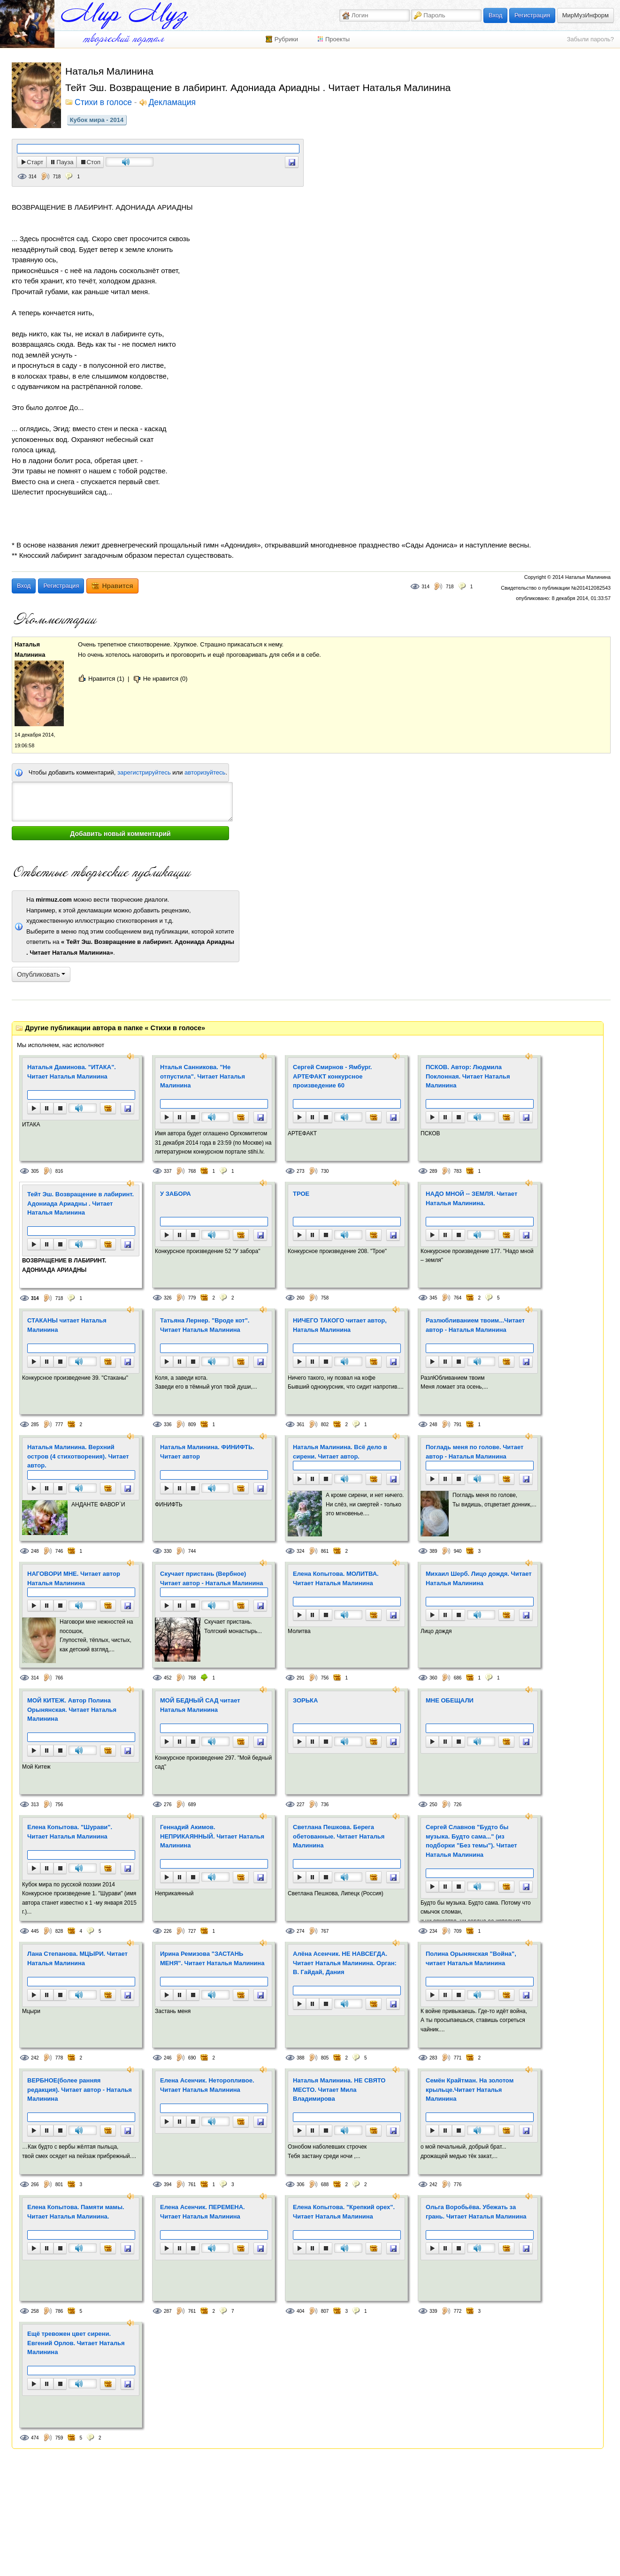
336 (168, 1424)
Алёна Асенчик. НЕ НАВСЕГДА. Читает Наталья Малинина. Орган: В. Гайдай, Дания (345, 1963)
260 (301, 1297)
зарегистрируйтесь (144, 772)
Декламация (172, 103)
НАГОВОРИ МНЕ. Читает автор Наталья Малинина (73, 1578)
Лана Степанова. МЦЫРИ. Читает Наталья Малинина (77, 1958)
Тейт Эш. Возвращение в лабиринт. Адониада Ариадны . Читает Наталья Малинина (80, 1203)
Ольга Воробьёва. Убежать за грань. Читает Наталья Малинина (476, 2212)
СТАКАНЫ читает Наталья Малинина (67, 1325)
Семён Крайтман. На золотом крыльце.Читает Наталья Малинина (469, 2089)
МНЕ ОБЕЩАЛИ (450, 1700)
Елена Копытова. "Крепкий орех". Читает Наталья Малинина (344, 2212)
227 (301, 1804)
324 (301, 1551)
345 (433, 1297)
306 (301, 2184)
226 (168, 1931)
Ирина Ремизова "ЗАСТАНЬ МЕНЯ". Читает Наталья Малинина (212, 1958)
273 (301, 1171)
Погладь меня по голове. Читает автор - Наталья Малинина (474, 1452)
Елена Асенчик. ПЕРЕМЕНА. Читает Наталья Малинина (202, 2212)
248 (433, 1424)
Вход (495, 15)
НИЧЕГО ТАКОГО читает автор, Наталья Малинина (340, 1325)
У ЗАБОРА (175, 1193)
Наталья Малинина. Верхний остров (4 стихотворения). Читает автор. (78, 1456)
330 (168, 1551)
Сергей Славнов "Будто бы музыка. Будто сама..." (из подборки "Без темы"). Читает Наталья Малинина (471, 1841)
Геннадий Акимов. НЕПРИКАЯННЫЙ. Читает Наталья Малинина (212, 1836)
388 (301, 2057)
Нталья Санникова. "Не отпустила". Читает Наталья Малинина (202, 1076)
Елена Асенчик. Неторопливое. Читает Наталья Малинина (207, 2085)
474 (35, 2437)
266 (35, 2184)
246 (168, 2057)
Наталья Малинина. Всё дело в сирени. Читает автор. (340, 1452)
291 (301, 1677)
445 (35, 1931)
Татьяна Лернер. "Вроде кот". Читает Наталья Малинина (204, 1325)
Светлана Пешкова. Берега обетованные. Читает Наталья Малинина (338, 1836)
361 (301, 1424)
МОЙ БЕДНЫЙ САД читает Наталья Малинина (200, 1705)
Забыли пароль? (590, 39)
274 (301, 1931)
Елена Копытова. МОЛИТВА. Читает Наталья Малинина (336, 1578)
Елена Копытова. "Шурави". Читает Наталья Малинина (69, 1832)
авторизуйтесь (204, 772)
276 (168, 1804)
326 (168, 1297)
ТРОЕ (301, 1193)
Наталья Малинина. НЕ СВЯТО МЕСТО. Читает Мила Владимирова (339, 2089)
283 (433, 2057)
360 (433, 1677)
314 (33, 176)
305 (35, 1171)
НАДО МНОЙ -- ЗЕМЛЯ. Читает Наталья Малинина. (471, 1198)
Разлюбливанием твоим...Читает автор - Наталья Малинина (475, 1325)
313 (35, 1804)
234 (433, 1931)
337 (168, 1171)
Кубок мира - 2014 (97, 119)
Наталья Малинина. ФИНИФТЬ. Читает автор (207, 1452)
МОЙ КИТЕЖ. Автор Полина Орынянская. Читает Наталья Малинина (71, 1709)
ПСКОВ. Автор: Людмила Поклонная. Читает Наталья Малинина (468, 1076)
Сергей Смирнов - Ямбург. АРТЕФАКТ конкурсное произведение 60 (332, 1076)
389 (433, 1551)
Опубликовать (41, 974)
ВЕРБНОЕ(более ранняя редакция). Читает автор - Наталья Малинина (79, 2089)
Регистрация (532, 15)
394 (168, 2184)
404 (301, 2311)
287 (168, 2311)
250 (433, 1804)
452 (168, 1677)
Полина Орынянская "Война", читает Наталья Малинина (471, 1958)
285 (35, 1424)
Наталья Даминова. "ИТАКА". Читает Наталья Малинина (71, 1072)
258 (35, 2311)
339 (433, 2311)
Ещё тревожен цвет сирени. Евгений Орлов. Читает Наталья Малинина (76, 2343)
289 (433, 1171)
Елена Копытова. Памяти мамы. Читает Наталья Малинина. (75, 2212)
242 (35, 2057)
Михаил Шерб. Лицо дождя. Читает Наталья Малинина (479, 1578)
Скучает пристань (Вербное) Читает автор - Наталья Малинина (211, 1578)
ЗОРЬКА (305, 1700)
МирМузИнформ (585, 15)
